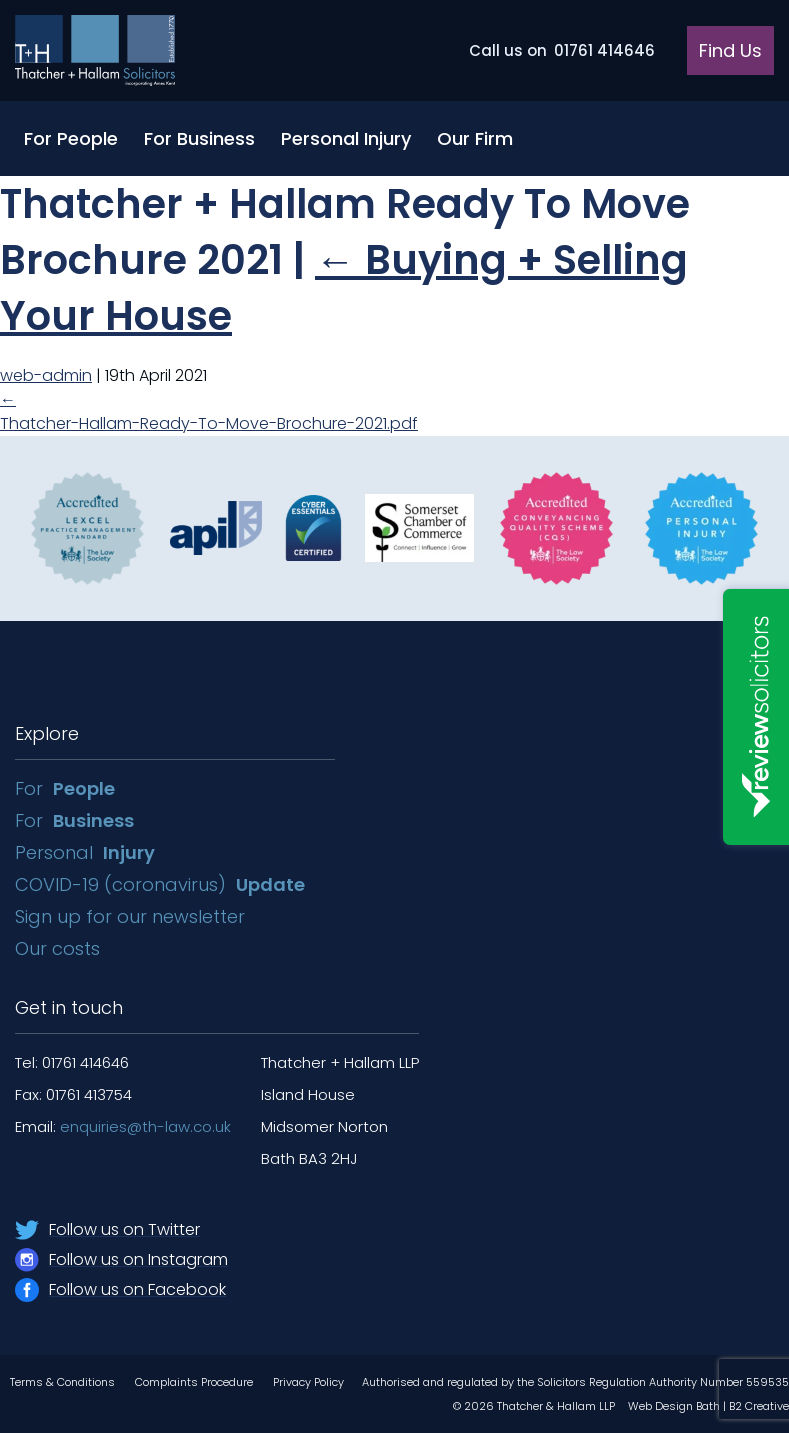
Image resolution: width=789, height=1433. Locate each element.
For (65, 788)
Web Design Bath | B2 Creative (708, 1406)
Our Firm (475, 138)
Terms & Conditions (62, 1382)
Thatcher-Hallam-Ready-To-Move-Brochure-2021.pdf (209, 423)
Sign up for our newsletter (132, 916)
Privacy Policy (308, 1382)
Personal (85, 852)
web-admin (46, 375)
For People (71, 138)
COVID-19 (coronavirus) (160, 884)
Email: (123, 1126)
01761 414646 (562, 50)
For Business (199, 138)
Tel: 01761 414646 (72, 1062)
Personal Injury (346, 138)
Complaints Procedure (194, 1382)
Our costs (60, 948)
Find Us (730, 50)
